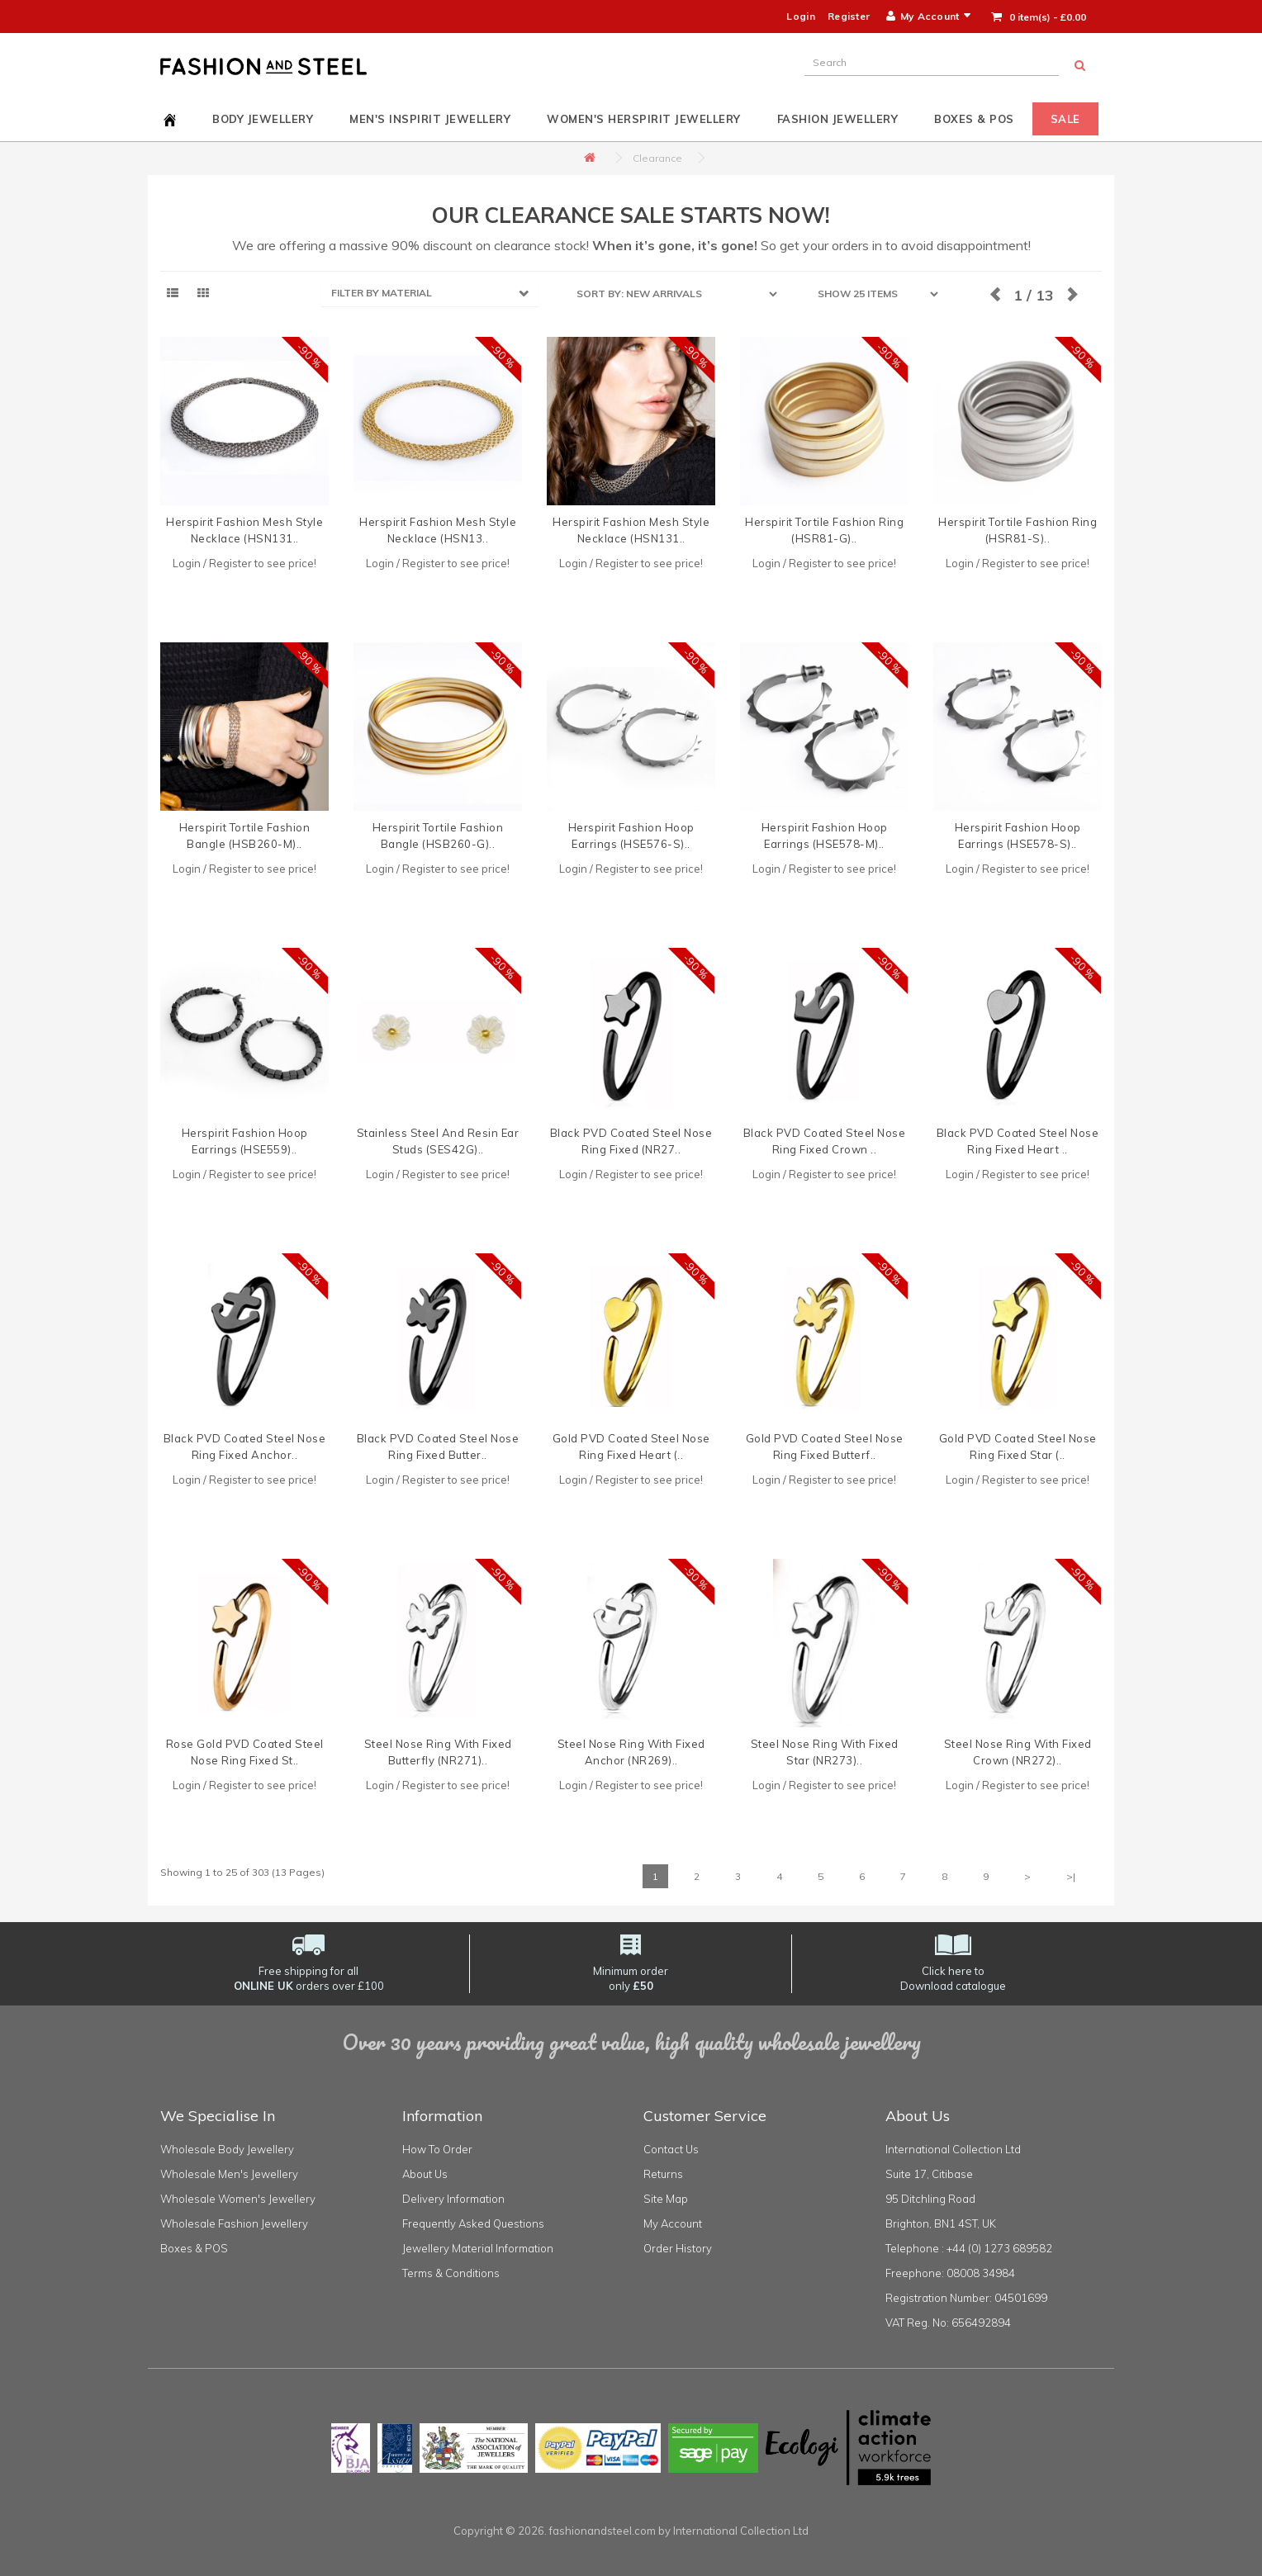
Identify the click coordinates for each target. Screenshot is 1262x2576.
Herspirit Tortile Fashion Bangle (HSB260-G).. (438, 835)
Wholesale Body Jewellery (227, 2149)
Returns (663, 2174)
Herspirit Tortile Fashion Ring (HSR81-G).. (824, 530)
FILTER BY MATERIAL (381, 292)
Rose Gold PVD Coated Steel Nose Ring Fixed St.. (245, 1752)
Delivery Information (453, 2198)
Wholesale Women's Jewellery (238, 2198)
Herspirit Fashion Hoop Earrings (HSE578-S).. (1018, 835)
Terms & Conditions (451, 2273)
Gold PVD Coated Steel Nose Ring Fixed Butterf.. (825, 1446)
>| (1070, 1876)
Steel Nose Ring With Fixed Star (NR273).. (825, 1752)
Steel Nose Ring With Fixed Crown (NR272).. (1018, 1752)
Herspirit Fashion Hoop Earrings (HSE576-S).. (631, 835)
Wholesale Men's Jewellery (229, 2174)
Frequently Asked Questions (473, 2223)
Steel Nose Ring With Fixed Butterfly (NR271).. (438, 1752)
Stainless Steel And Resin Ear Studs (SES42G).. (438, 1141)
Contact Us (671, 2149)
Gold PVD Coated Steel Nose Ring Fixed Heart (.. (631, 1446)
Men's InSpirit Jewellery (429, 118)
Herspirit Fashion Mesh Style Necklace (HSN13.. (437, 530)
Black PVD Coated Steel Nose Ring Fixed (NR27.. (631, 1141)
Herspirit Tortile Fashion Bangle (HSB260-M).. (245, 835)
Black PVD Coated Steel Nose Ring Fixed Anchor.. (245, 1446)
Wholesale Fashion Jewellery (234, 2223)
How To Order (437, 2149)
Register (849, 16)
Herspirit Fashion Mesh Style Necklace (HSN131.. (244, 530)
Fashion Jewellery (838, 118)
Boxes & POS (974, 118)
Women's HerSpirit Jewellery (644, 118)
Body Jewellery (262, 118)
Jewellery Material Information (477, 2248)
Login (800, 16)
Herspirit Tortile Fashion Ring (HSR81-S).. (1017, 530)
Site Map (665, 2198)
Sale (1065, 118)
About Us (425, 2174)
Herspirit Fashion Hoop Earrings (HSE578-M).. (824, 835)
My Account (672, 2223)
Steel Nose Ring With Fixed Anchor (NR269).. (631, 1752)
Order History (677, 2248)
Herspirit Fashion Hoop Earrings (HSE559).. (245, 1141)
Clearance (657, 158)
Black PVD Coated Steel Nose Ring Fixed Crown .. (824, 1141)
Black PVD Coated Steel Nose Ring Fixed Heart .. (1018, 1141)
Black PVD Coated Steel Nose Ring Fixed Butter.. (438, 1446)
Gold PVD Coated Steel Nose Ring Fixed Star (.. (1018, 1446)
